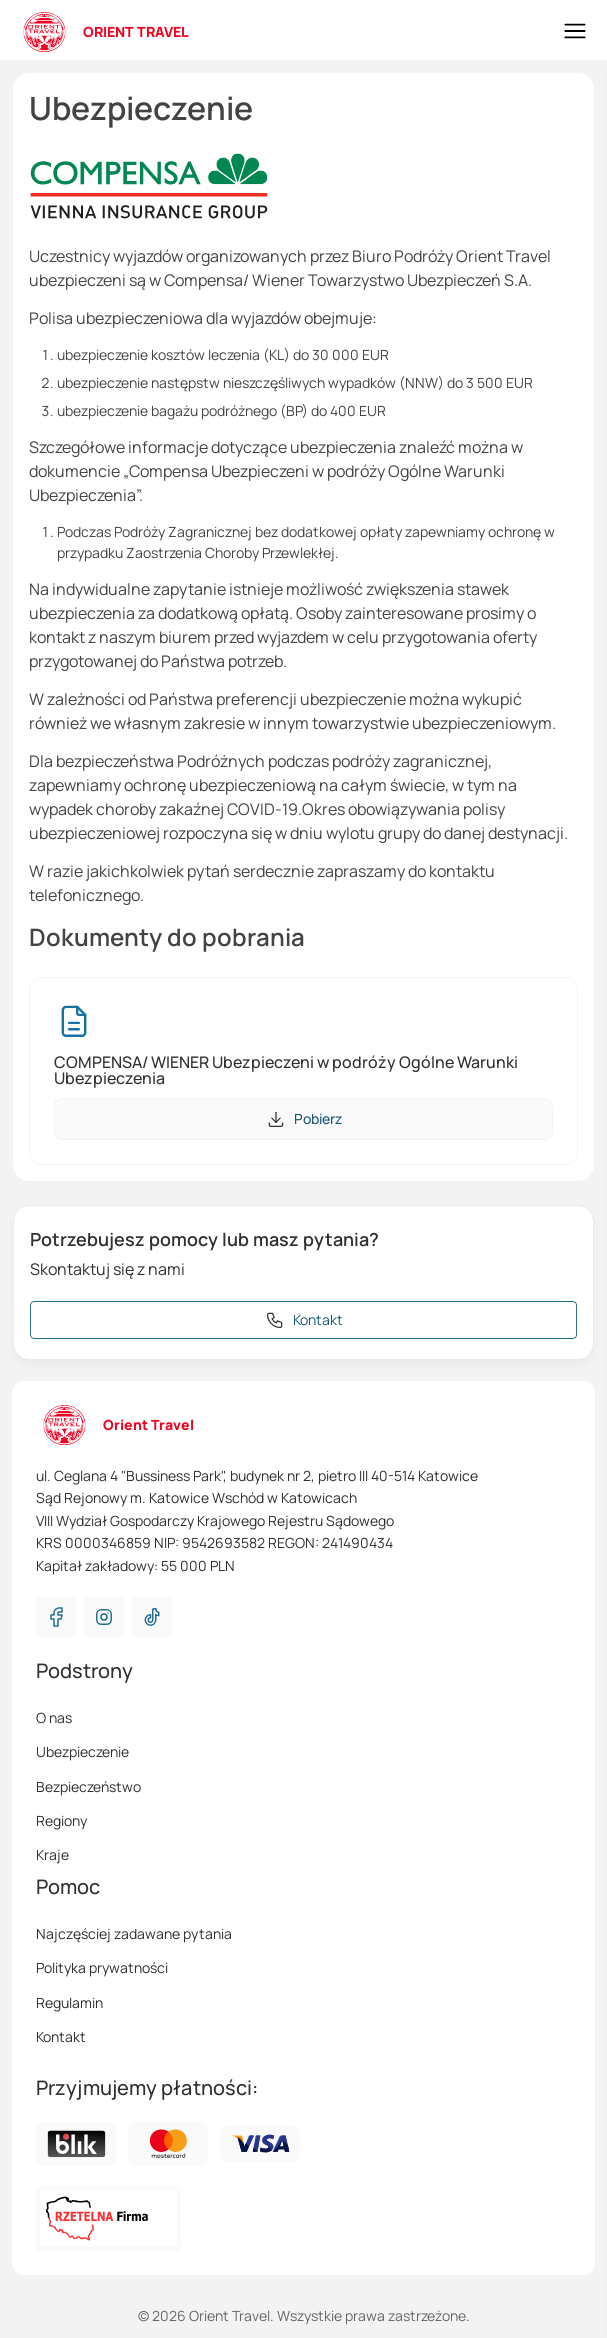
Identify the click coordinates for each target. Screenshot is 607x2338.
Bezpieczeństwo (88, 1786)
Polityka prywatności (102, 1967)
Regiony (61, 1820)
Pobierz (304, 1119)
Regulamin (69, 2002)
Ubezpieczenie (82, 1751)
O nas (54, 1717)
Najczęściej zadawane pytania (134, 1933)
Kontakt (61, 2036)
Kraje (52, 1854)
